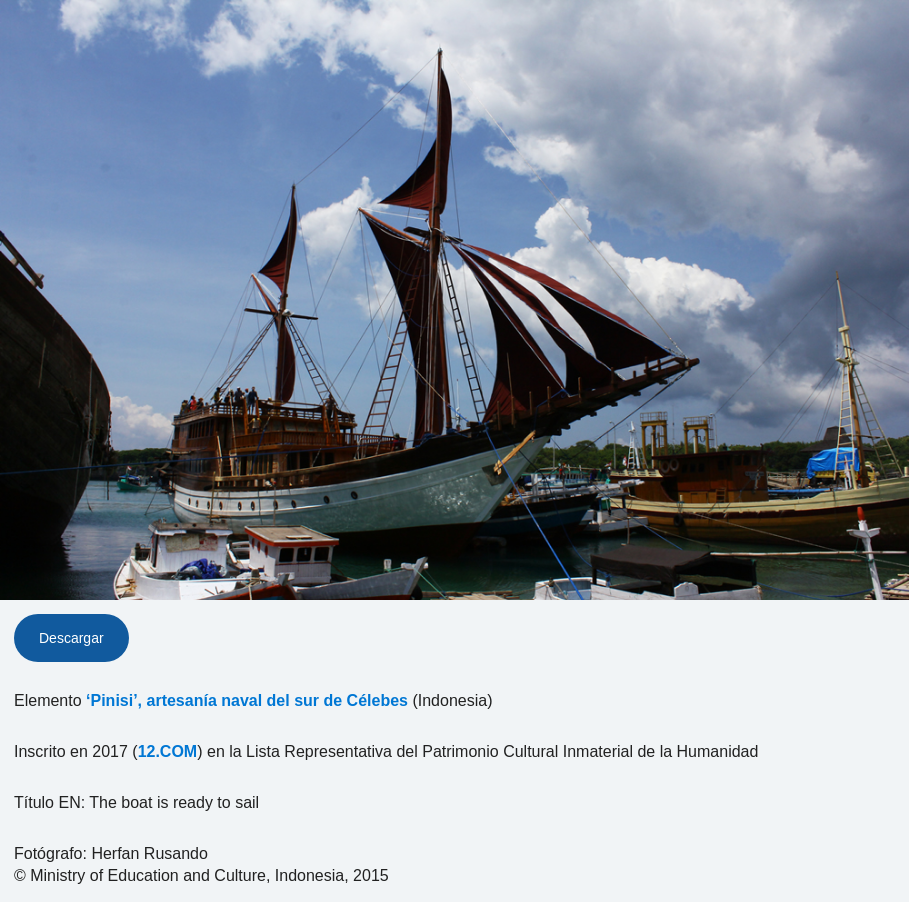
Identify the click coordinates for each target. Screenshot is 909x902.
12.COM (168, 751)
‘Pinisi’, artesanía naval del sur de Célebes (247, 700)
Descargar (71, 638)
